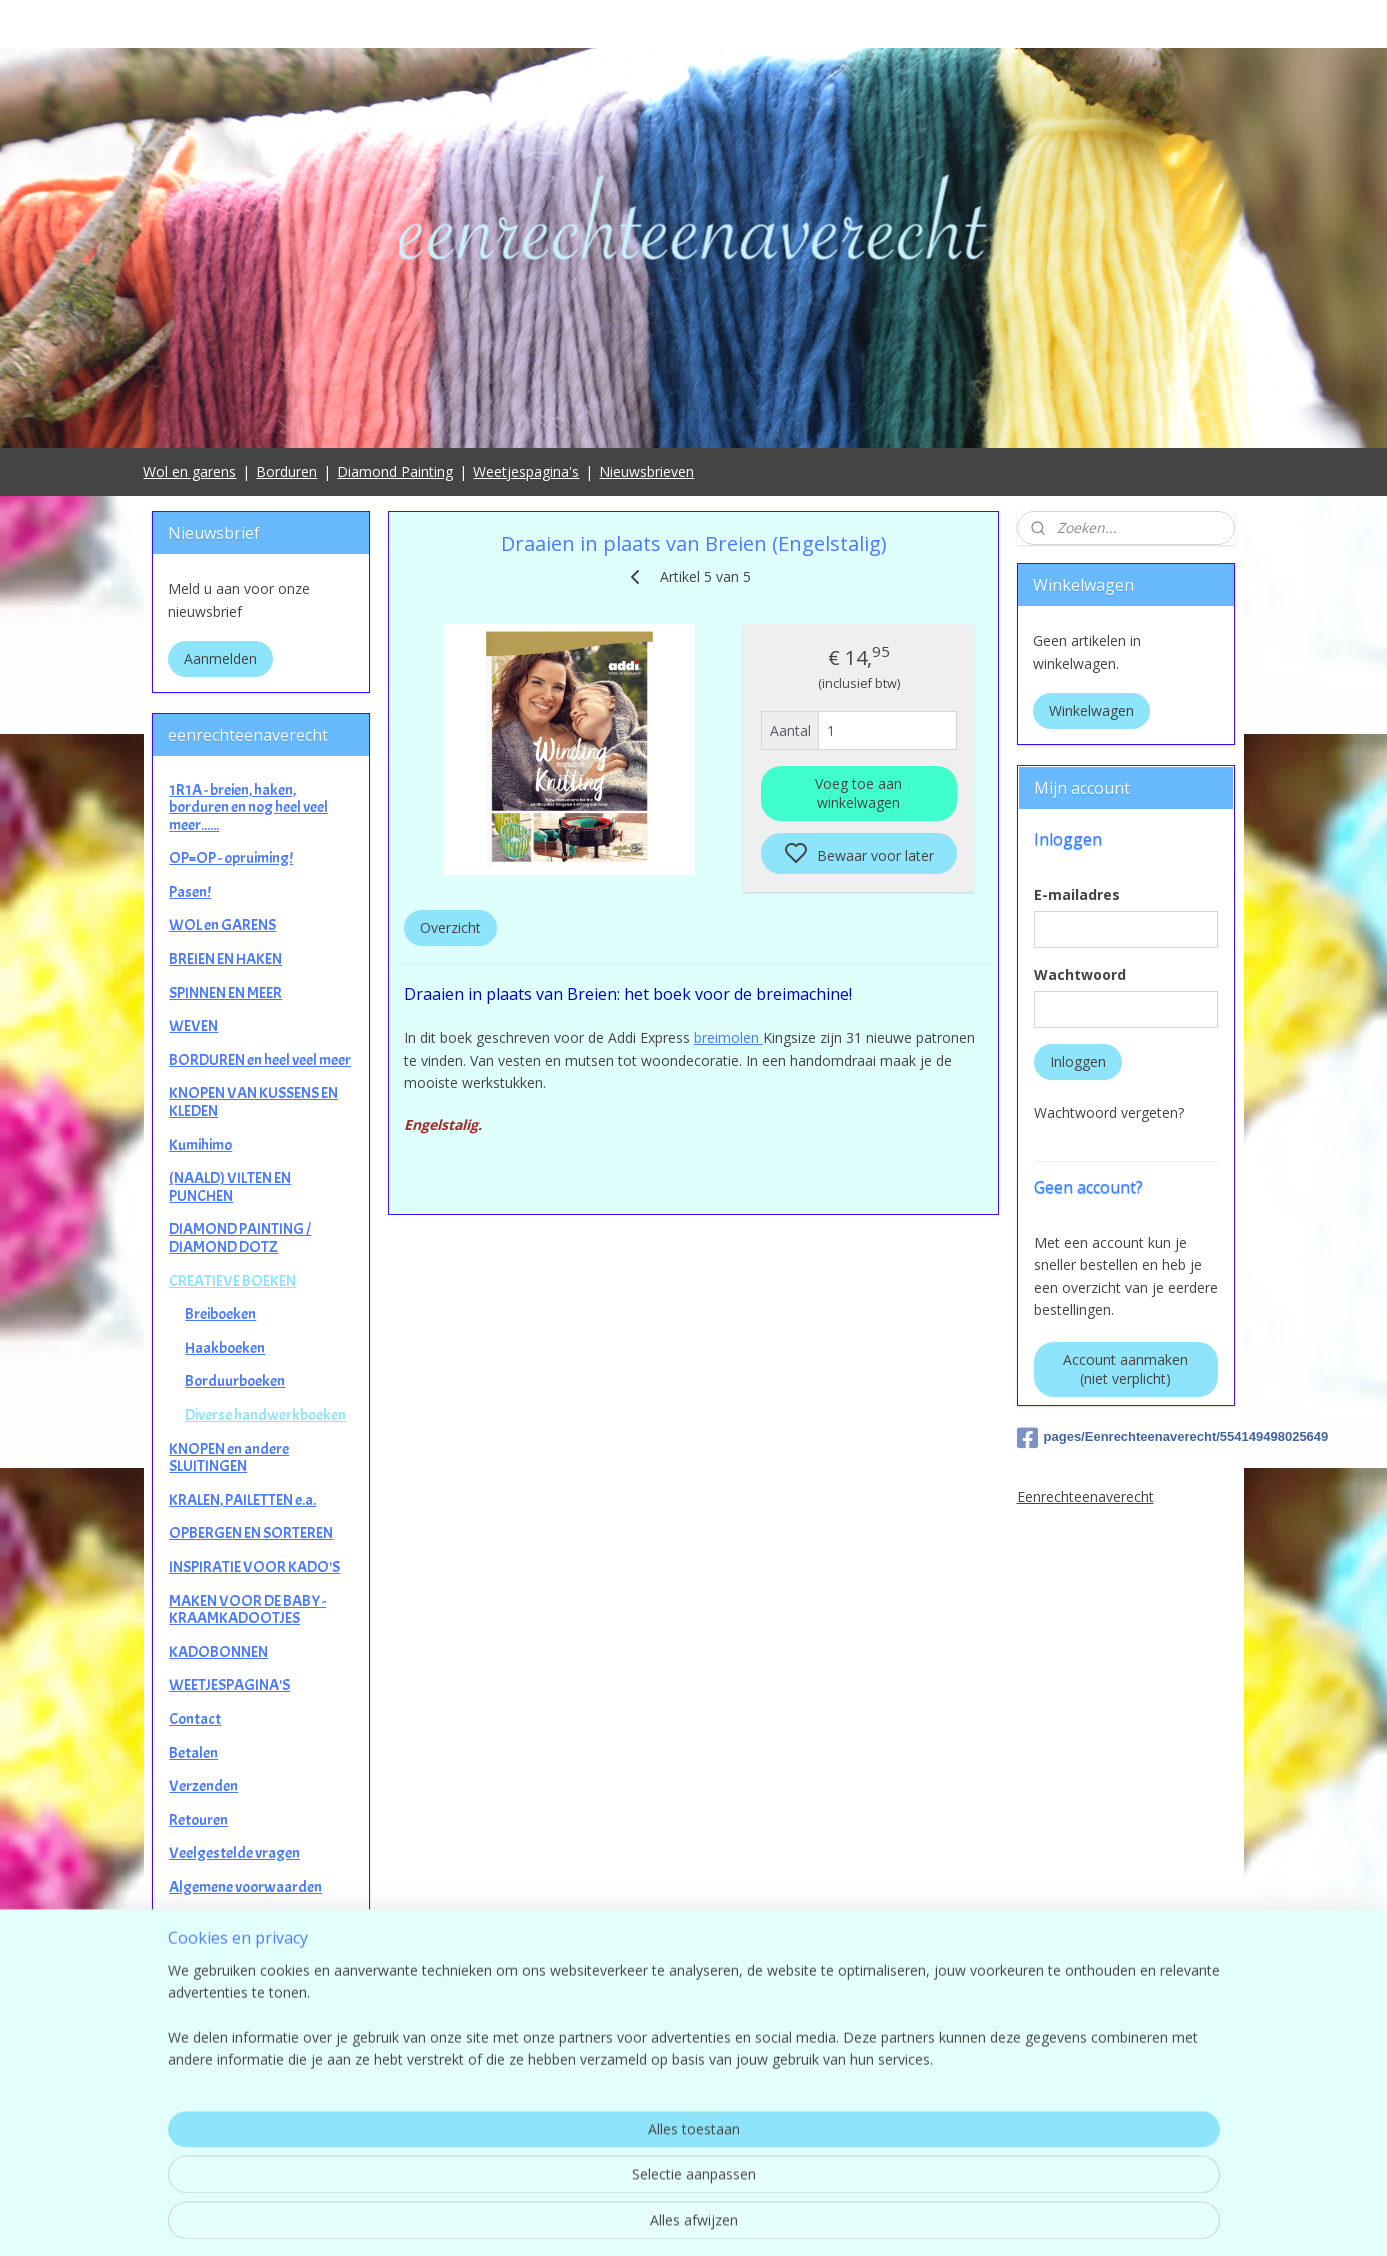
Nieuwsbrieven (646, 471)
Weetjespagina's (526, 471)
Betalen (193, 1753)
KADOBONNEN (218, 1652)
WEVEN (193, 1026)
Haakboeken (225, 1348)
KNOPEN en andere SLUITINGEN (229, 1458)
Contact (195, 1719)
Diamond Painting (395, 471)
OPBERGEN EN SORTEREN (251, 1533)
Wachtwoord (1080, 974)
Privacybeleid (211, 1920)
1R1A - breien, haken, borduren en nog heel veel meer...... (248, 807)
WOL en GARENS (222, 925)
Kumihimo (200, 1145)
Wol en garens (189, 471)
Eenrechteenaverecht (1085, 1496)
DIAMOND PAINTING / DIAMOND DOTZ (240, 1238)
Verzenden (203, 1786)
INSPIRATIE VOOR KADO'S (254, 1567)
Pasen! (190, 892)
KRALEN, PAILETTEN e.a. (242, 1500)
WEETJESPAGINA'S (229, 1685)
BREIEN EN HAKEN (225, 959)
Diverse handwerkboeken (265, 1415)
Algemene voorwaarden (245, 1887)
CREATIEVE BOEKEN (232, 1281)
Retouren (198, 1820)
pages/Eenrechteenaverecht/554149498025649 (1126, 1438)
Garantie (197, 1954)
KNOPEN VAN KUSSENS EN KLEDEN (253, 1102)
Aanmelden (220, 658)
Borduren (286, 471)
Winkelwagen (1091, 710)
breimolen (728, 1037)
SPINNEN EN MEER (225, 993)
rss (824, 2219)
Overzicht (450, 927)
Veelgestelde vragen (234, 1853)
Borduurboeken (235, 1381)
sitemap (782, 2219)
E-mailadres (1077, 894)
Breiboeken (220, 1314)
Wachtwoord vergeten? (1109, 1112)
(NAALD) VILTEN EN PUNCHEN (230, 1187)
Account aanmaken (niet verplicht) (1125, 1369)
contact (693, 2137)
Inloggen (1078, 1061)
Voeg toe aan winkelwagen (858, 793)
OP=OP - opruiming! (231, 858)
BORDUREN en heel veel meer (260, 1060)
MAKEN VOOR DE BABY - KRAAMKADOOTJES (247, 1610)
